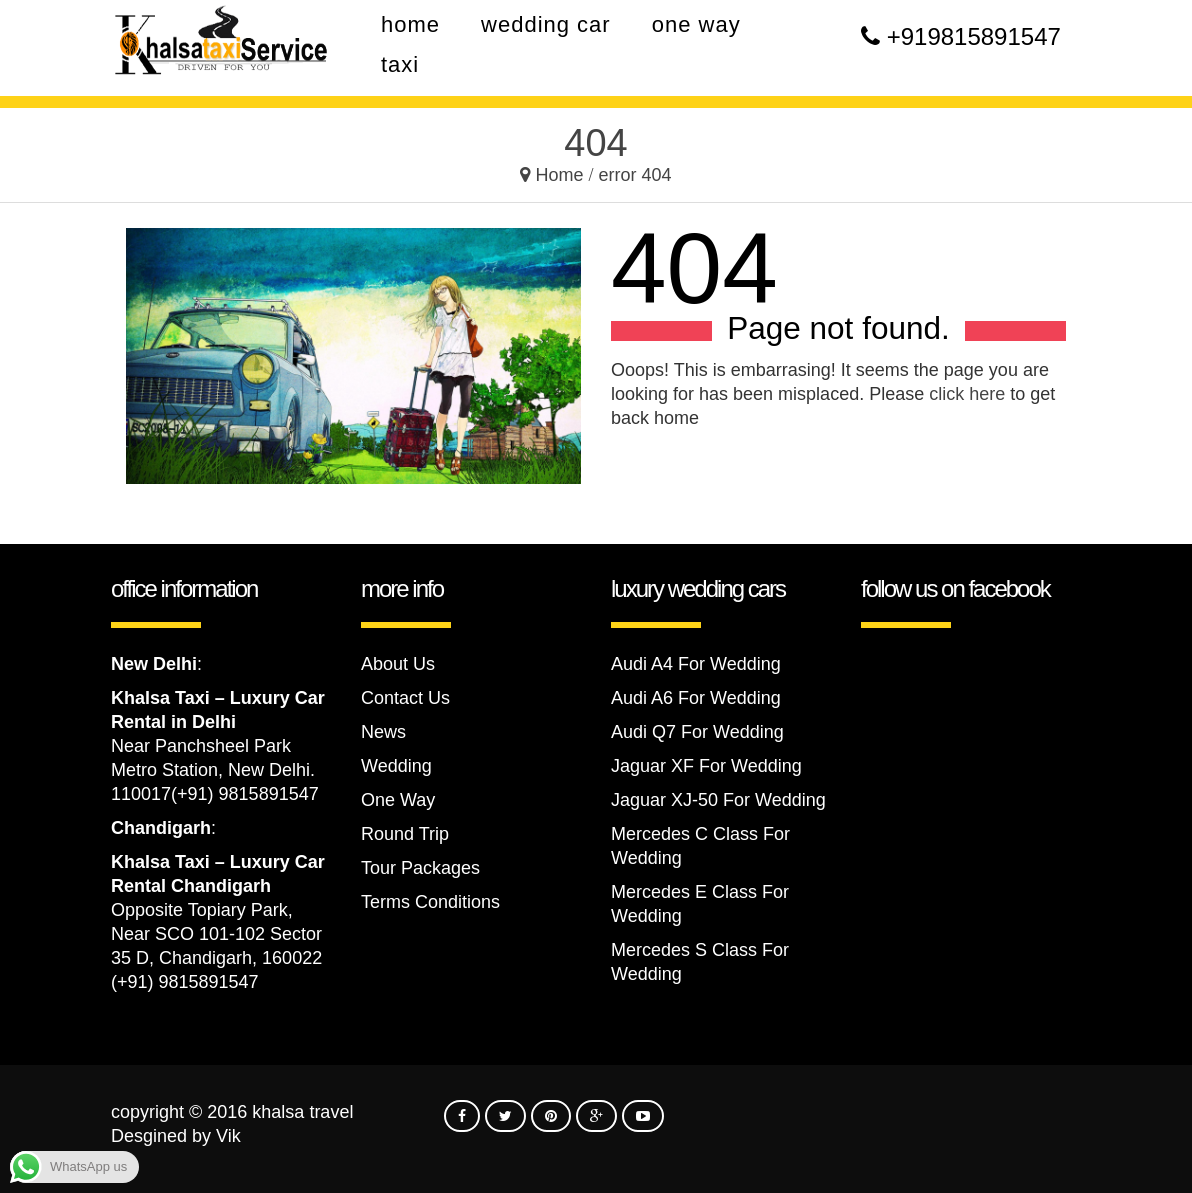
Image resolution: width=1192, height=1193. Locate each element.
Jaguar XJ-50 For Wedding (718, 800)
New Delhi (154, 664)
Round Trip (405, 834)
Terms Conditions (430, 902)
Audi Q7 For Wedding (697, 732)
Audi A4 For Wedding (696, 664)
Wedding (396, 766)
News (383, 732)
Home (559, 175)
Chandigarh (161, 828)
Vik (228, 1136)
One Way (398, 800)
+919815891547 (974, 36)
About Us (398, 664)
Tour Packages (420, 868)
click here (967, 394)
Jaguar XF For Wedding (706, 766)
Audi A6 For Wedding (696, 698)
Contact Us (405, 698)
